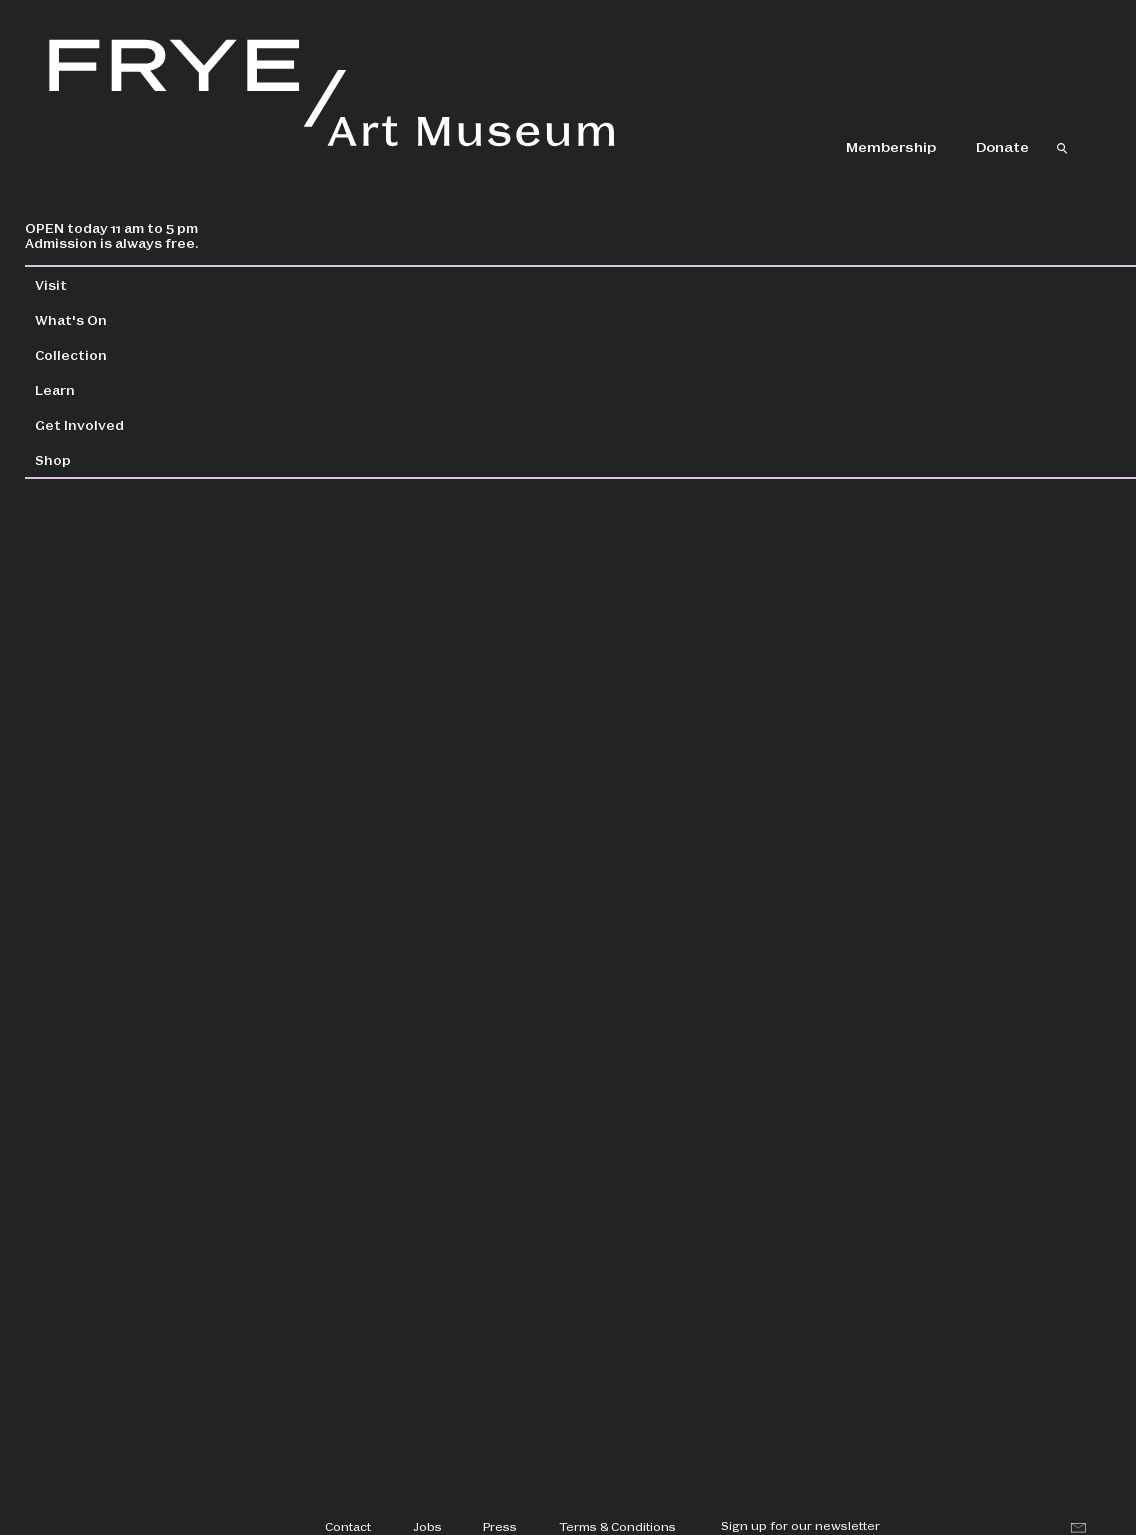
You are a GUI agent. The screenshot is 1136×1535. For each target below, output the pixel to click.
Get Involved (129, 424)
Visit (101, 284)
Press (500, 1526)
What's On (121, 319)
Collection (121, 354)
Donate (1002, 146)
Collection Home (410, 285)
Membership (891, 146)
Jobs (427, 1526)
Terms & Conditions (617, 1526)
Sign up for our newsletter (800, 1525)
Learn (105, 389)
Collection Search (594, 285)
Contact (348, 1526)
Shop (103, 459)
